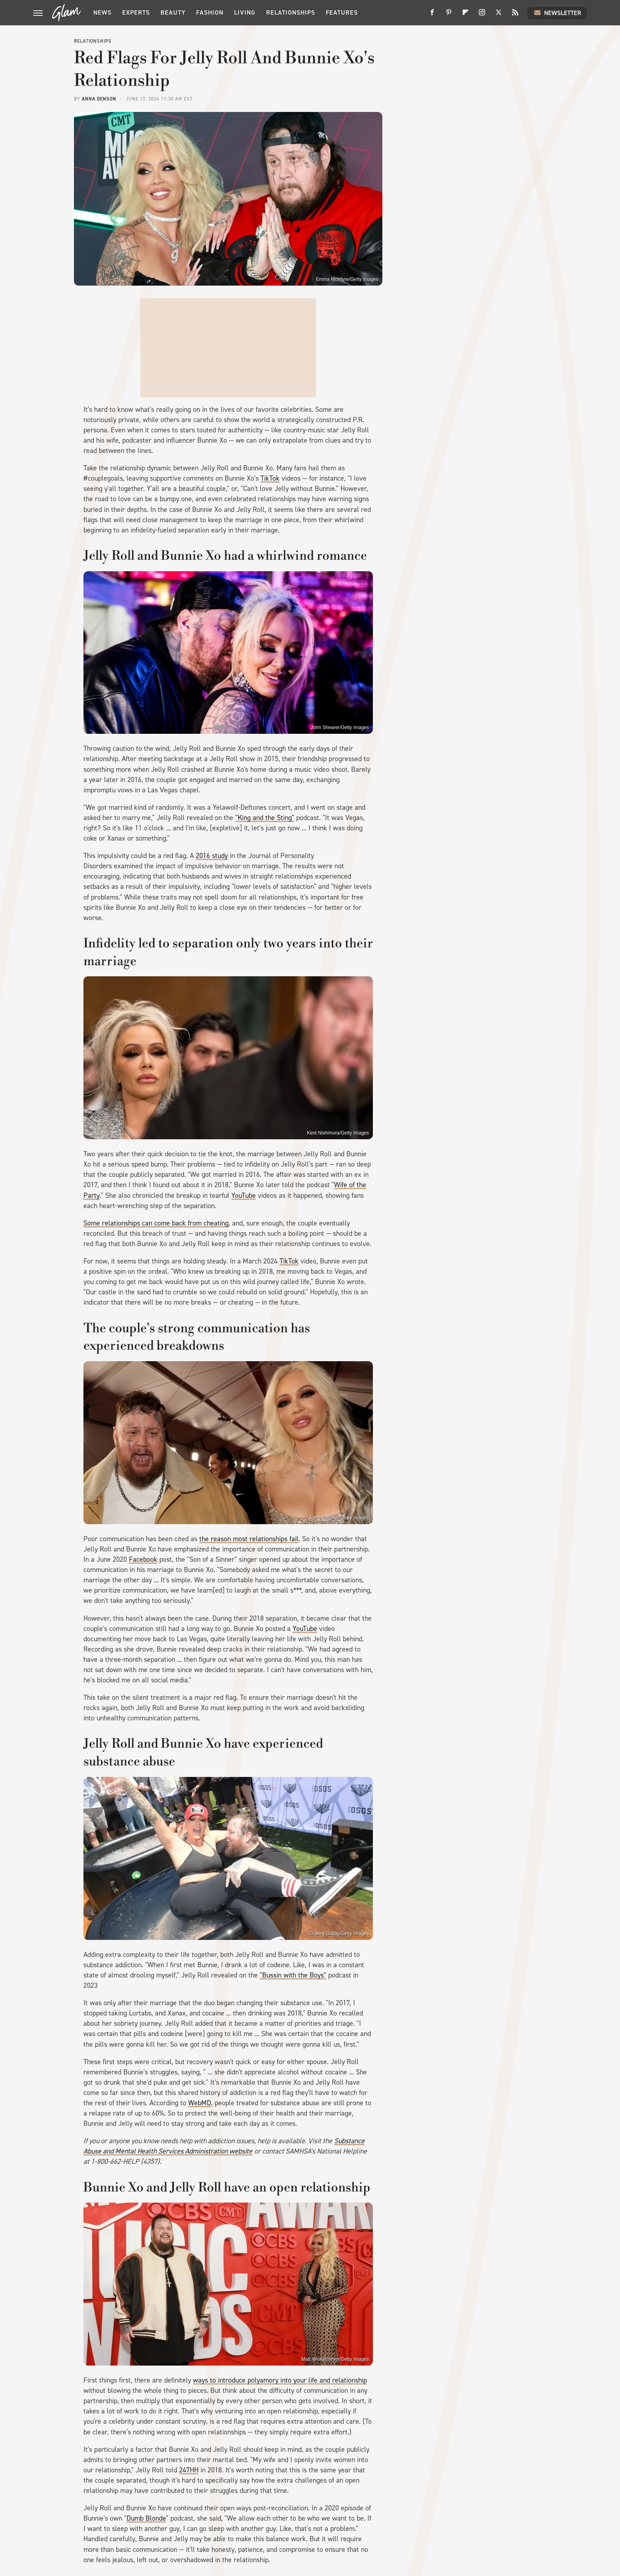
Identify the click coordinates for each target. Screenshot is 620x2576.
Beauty (173, 12)
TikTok (270, 478)
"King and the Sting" (264, 817)
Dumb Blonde (146, 2518)
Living (244, 12)
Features (342, 12)
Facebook (143, 1559)
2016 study (212, 855)
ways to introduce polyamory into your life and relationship (280, 2380)
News (102, 12)
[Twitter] (498, 15)
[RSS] (515, 15)
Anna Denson (99, 99)
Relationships (290, 12)
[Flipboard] (465, 15)
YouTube (243, 1195)
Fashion (209, 12)
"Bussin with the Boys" (293, 1975)
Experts (136, 12)
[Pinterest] (448, 15)
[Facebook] (432, 15)
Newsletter (557, 12)
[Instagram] (482, 15)
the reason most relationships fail (249, 1539)
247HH (188, 2470)
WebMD (199, 2103)
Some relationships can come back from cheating (156, 1223)
